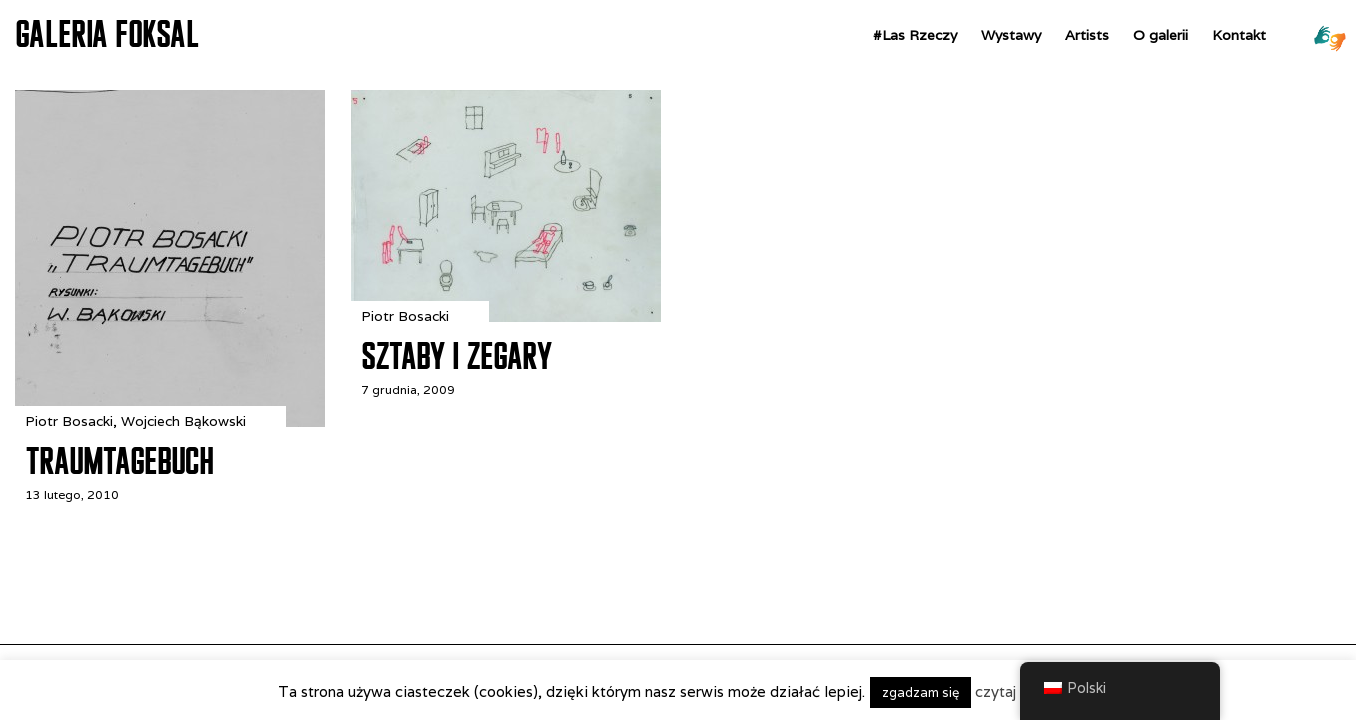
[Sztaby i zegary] (506, 316)
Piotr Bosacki (69, 421)
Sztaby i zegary (456, 356)
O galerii (1160, 35)
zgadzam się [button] (920, 692)
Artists (1087, 35)
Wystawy (1011, 35)
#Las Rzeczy (915, 35)
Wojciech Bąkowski (183, 421)
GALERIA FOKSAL (107, 34)
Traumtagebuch (119, 461)
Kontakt (1239, 35)
